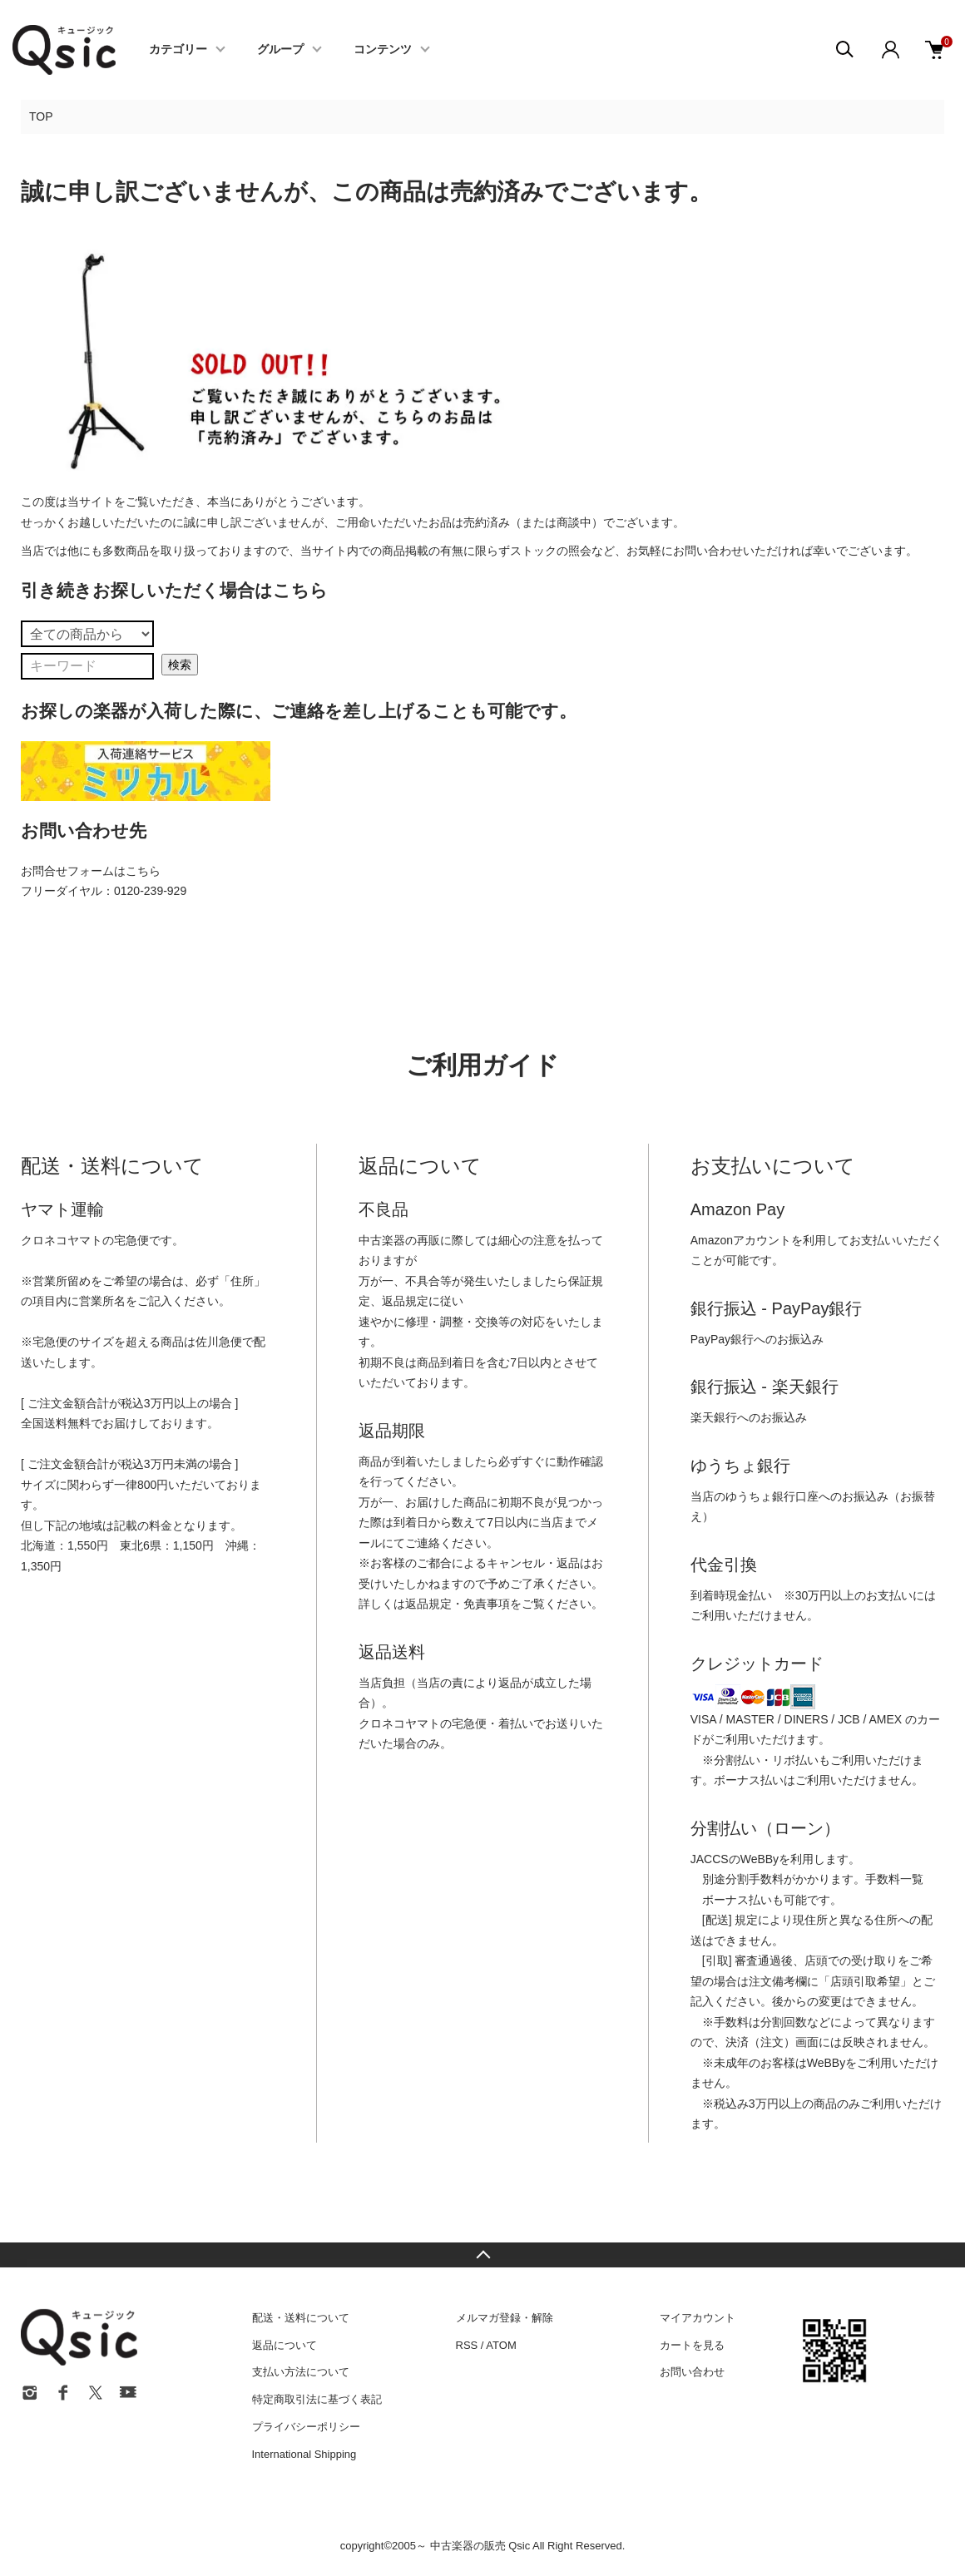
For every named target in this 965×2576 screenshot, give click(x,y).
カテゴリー (178, 50)
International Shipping (304, 2454)
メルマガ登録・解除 (504, 2317)
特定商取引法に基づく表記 (317, 2399)
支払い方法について (300, 2372)
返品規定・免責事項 (457, 1603)
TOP (41, 116)
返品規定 (405, 1301)
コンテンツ (383, 50)
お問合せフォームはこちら (91, 871)
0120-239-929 (150, 890)
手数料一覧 (894, 1879)
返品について (284, 2345)
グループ (280, 50)
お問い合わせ (692, 2372)
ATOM (501, 2345)
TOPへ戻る (482, 2254)
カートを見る (692, 2345)
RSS (467, 2345)
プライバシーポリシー (306, 2426)
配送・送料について (300, 2317)
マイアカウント (697, 2317)
